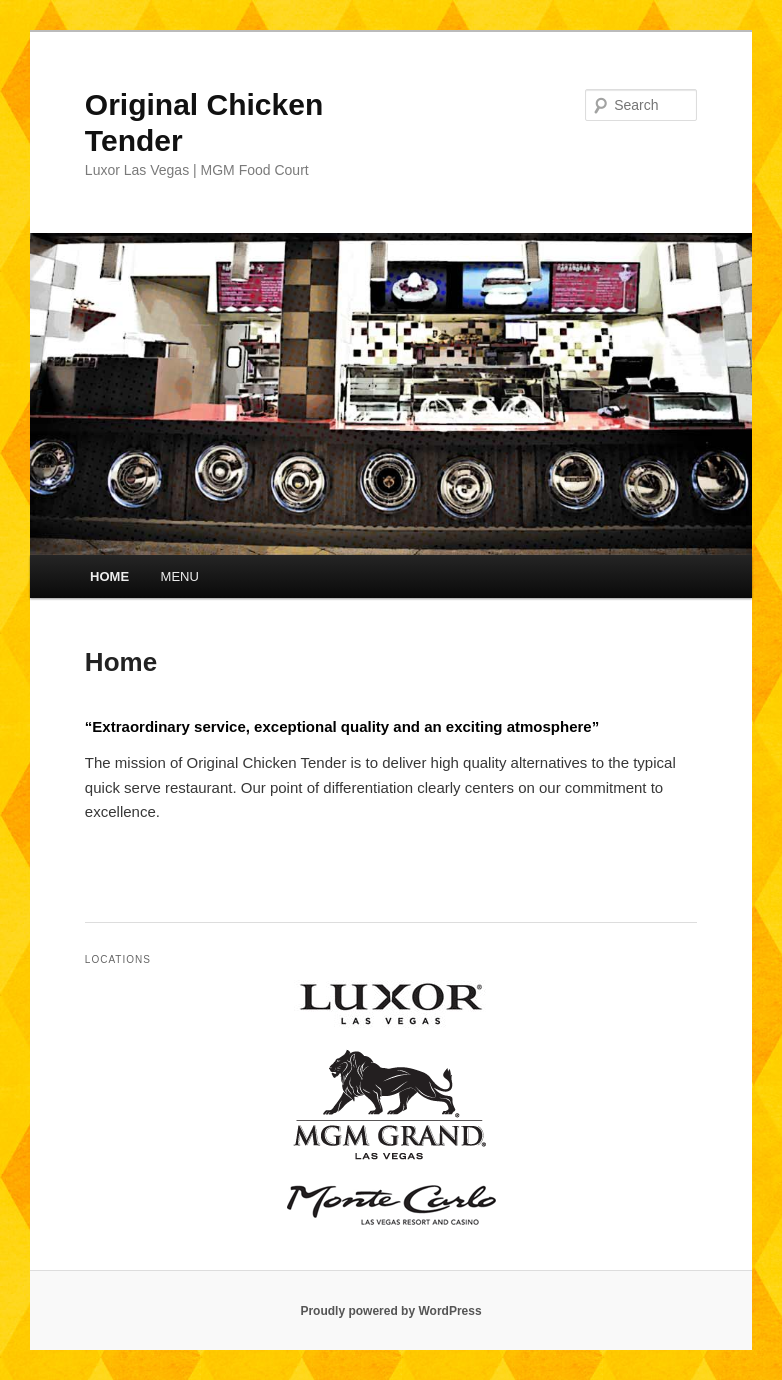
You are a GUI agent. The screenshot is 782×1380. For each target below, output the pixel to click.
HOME (109, 576)
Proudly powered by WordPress (390, 1311)
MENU (180, 576)
